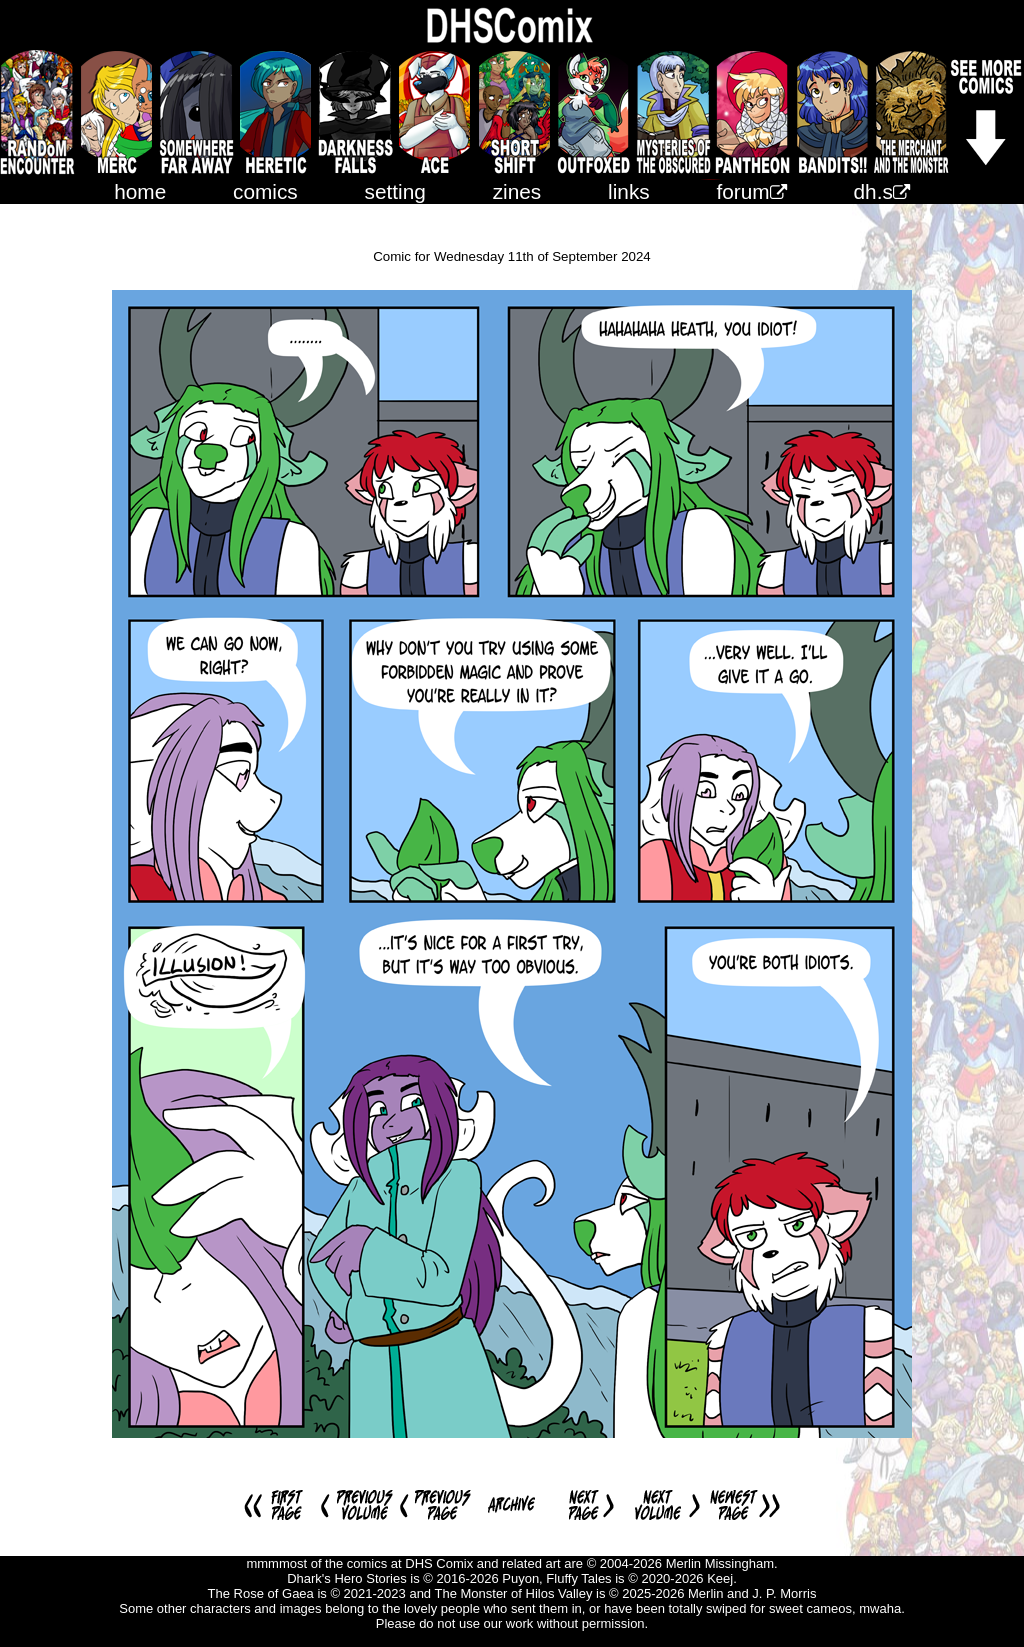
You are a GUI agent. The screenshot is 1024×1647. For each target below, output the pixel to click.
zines (517, 191)
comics (265, 191)
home (140, 191)
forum (752, 191)
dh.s (882, 191)
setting (395, 191)
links (629, 191)
